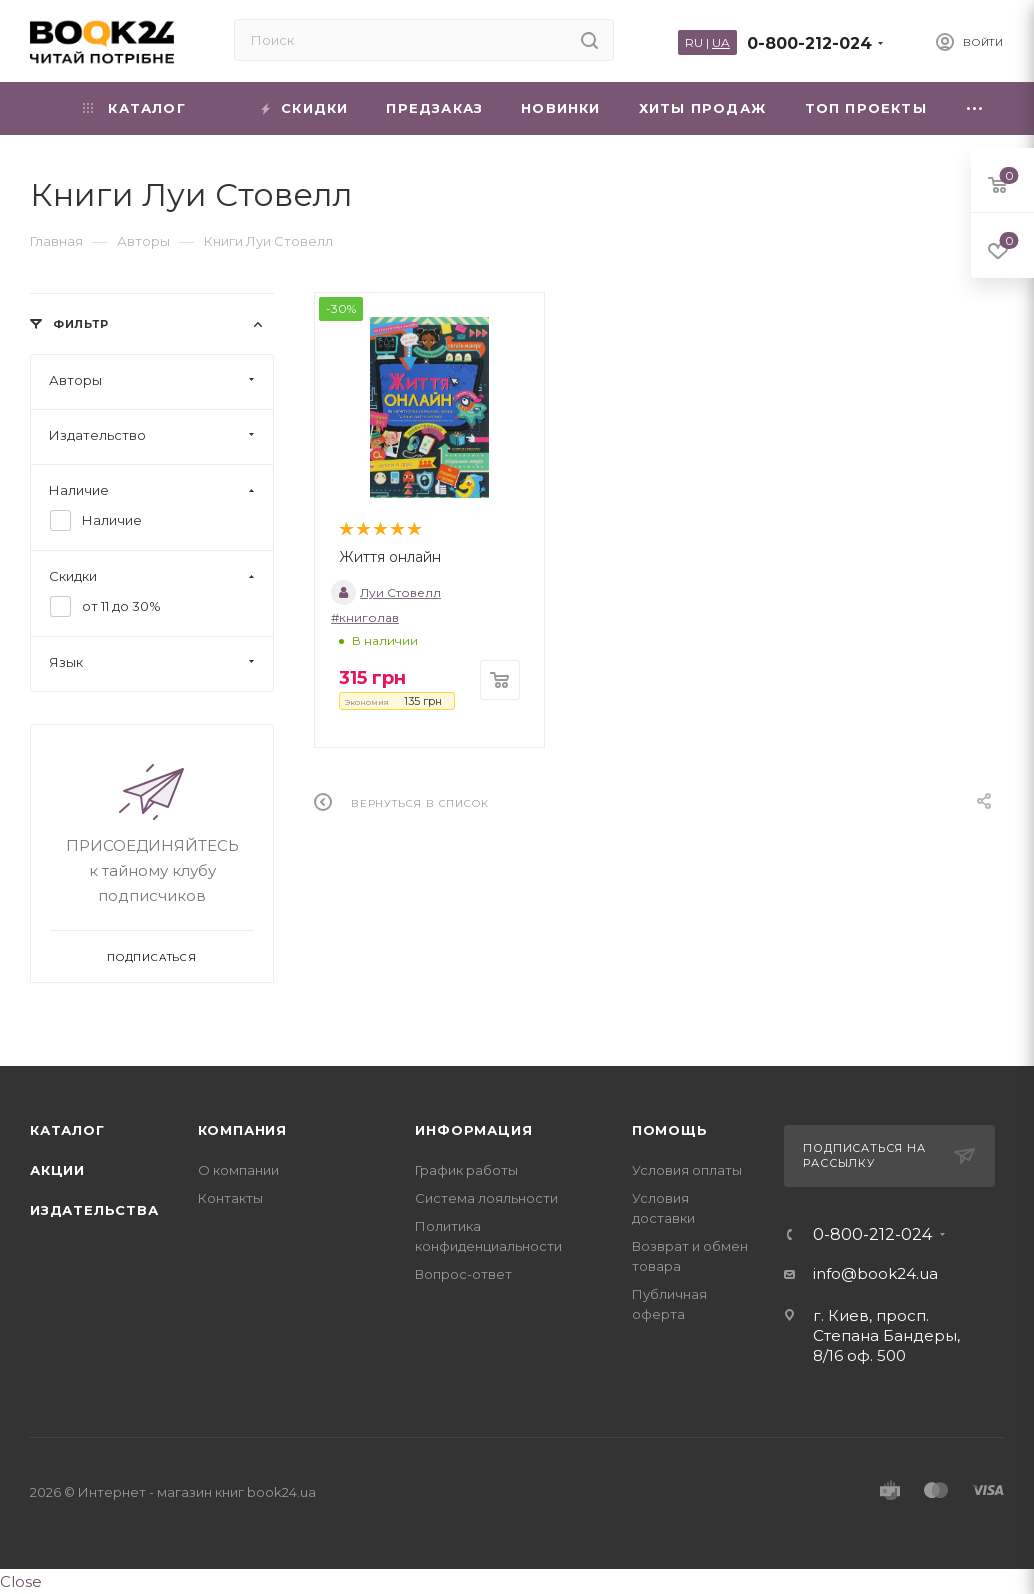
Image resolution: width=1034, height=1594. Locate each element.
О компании (238, 1170)
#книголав (365, 617)
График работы (466, 1170)
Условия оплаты (687, 1170)
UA (721, 42)
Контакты (230, 1198)
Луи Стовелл (386, 592)
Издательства (94, 1210)
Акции (57, 1170)
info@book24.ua (875, 1273)
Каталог (67, 1130)
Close (21, 1581)
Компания (242, 1130)
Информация (473, 1130)
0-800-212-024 (809, 43)
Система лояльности (486, 1198)
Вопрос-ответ (463, 1274)
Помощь (670, 1130)
